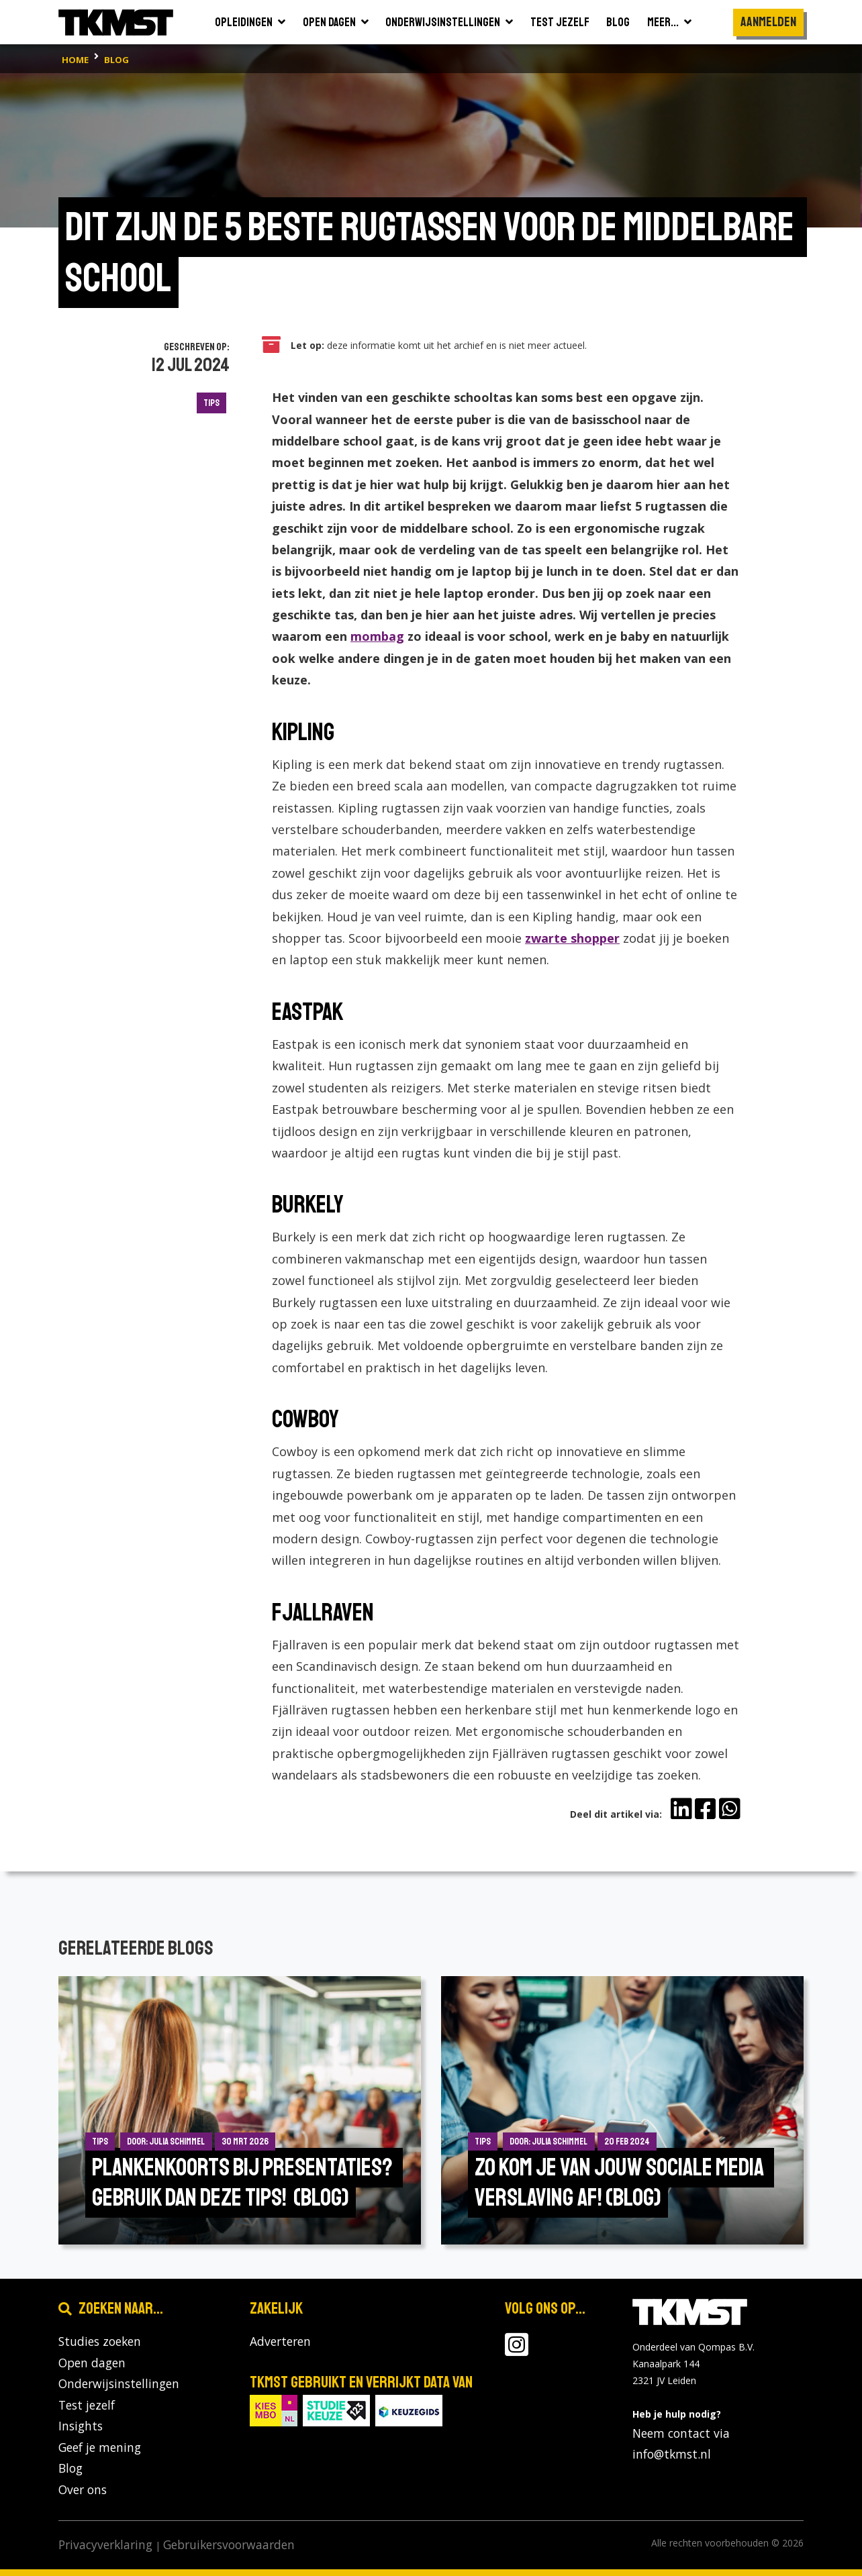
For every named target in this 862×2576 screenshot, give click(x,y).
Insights (80, 2426)
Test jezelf (86, 2405)
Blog (70, 2468)
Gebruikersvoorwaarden (229, 2544)
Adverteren (280, 2341)
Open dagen (92, 2363)
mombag (377, 636)
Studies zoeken (99, 2341)
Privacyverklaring (105, 2544)
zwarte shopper (572, 938)
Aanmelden (768, 21)
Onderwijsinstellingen (118, 2383)
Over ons (82, 2489)
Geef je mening (99, 2447)
